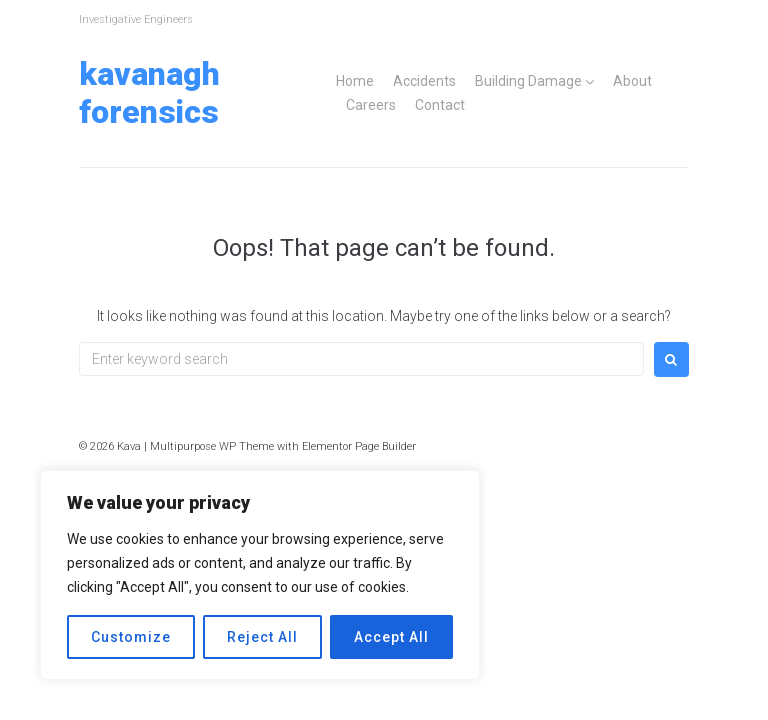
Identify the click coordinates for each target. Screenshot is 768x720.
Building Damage (528, 81)
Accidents (424, 81)
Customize (131, 637)
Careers (371, 105)
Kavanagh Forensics (149, 93)
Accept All (391, 637)
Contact (440, 105)
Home (355, 81)
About (632, 81)
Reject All (262, 637)
